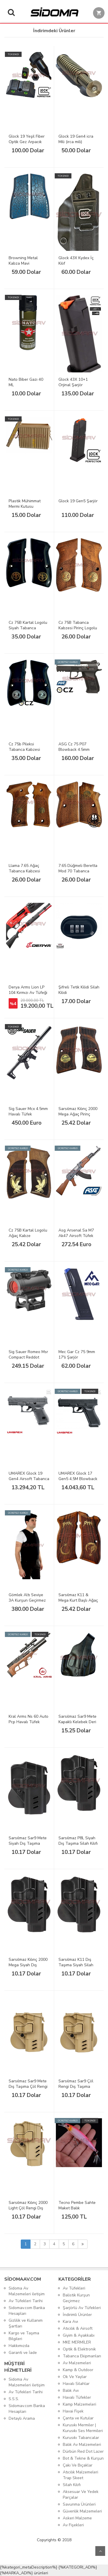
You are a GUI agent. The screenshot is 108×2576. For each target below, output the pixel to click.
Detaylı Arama (22, 2418)
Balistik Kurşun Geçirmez (76, 2298)
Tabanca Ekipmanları (82, 2356)
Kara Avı (70, 2321)
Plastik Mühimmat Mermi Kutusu (25, 503)
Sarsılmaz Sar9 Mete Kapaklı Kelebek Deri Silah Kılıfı (77, 1722)
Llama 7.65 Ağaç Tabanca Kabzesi (24, 868)
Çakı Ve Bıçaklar (77, 2465)
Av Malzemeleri (77, 2363)
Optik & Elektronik (79, 2349)
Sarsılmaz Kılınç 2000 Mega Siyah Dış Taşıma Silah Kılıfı (28, 1965)
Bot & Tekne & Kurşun (83, 2458)
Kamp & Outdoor (78, 2370)
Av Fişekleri (73, 2525)
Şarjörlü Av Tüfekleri (82, 2307)
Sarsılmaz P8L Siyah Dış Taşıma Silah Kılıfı (78, 1840)
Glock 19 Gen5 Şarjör (78, 501)
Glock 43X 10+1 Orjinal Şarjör (73, 382)
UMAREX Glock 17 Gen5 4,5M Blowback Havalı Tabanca (77, 1479)
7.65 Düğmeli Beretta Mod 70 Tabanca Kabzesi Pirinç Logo (77, 871)
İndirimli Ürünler (77, 2314)
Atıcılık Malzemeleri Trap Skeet (80, 2475)
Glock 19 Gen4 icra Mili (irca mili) (75, 139)
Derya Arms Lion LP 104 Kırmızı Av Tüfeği (28, 989)
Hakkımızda (19, 2345)
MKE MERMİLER (77, 2342)
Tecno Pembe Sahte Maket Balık (77, 2205)
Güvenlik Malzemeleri (82, 2511)
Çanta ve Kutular (78, 2418)
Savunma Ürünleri (79, 2504)
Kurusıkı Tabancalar (81, 2437)
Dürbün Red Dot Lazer (83, 2451)
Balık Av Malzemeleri (82, 2444)
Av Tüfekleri (74, 2288)
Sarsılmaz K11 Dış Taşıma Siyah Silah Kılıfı (75, 1965)
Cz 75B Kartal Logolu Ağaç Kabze (28, 1233)
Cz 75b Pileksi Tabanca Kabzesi (24, 746)
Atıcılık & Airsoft (77, 2328)
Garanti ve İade (23, 2352)
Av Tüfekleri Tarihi (26, 2301)
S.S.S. (14, 2399)
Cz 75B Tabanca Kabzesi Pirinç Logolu (77, 625)
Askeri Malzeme (77, 2518)
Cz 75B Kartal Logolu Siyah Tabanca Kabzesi (28, 628)
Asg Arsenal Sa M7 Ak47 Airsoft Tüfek (76, 1233)
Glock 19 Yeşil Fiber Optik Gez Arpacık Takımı (27, 142)
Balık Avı (71, 2390)
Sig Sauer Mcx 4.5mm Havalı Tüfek (28, 1111)
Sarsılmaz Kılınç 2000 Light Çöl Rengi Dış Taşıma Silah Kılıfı (28, 2208)
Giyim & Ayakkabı (78, 2335)
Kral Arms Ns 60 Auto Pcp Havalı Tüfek (28, 1719)
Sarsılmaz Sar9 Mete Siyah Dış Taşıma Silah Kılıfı (28, 1843)
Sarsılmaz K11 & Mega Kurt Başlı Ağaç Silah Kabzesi (78, 1600)
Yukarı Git (100, 2551)
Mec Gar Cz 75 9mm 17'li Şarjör (76, 1354)
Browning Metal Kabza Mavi (23, 260)
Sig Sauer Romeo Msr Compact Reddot (28, 1354)
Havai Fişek (73, 2411)
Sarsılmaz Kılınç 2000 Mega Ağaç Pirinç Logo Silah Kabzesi (77, 1114)
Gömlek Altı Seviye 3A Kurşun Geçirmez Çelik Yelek (27, 1600)
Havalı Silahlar (76, 2383)
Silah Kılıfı (72, 2484)
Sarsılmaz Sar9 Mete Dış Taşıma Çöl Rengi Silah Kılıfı (28, 2086)
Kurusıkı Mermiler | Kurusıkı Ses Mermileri (83, 2427)
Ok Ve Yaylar (75, 2376)
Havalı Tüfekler (77, 2397)
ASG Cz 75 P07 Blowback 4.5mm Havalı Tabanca (74, 749)
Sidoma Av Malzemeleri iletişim (27, 2291)
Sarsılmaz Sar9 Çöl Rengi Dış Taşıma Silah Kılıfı (75, 2086)
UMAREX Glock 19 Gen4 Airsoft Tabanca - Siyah (29, 1479)
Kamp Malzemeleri (79, 2404)
